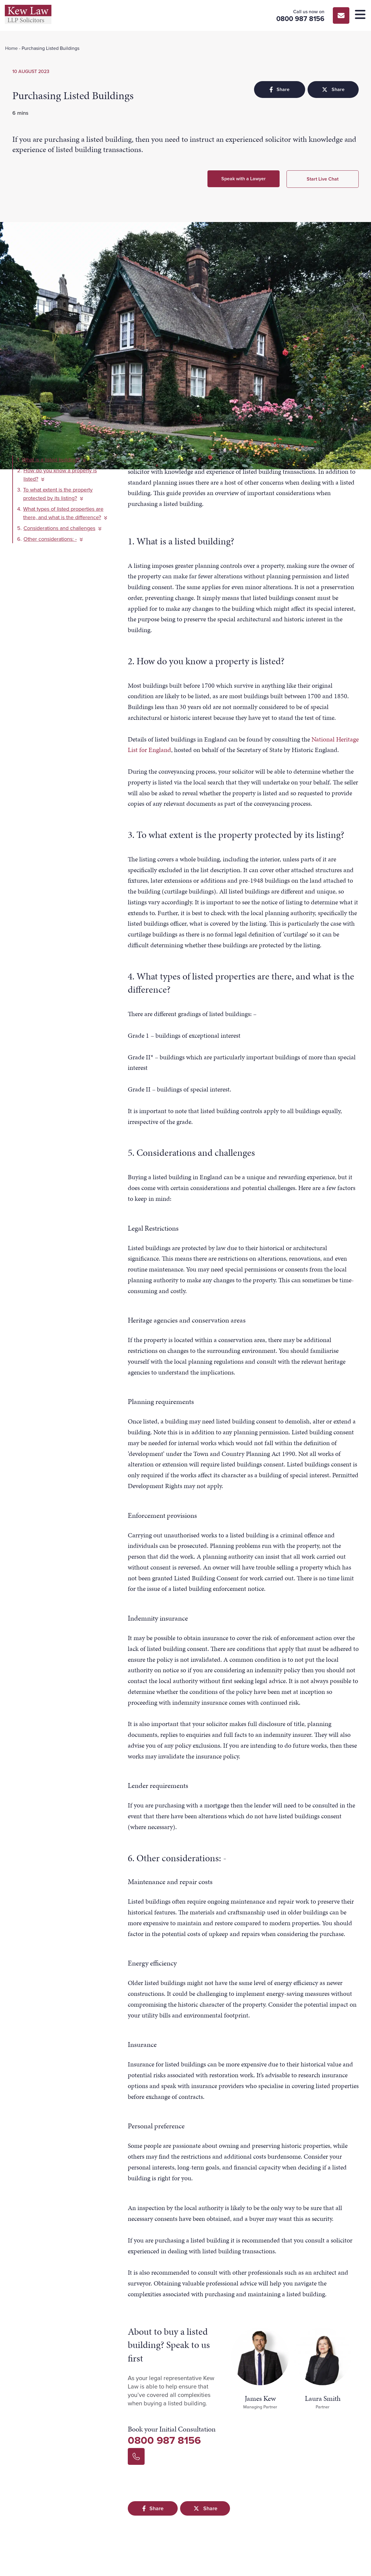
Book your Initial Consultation (172, 2429)
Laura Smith (323, 2398)
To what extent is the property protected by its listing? (58, 494)
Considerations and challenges (62, 528)
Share (279, 89)
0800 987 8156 (164, 2440)
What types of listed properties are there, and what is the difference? (65, 513)
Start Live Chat (323, 178)
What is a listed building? (54, 460)
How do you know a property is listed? (60, 475)
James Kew (260, 2398)
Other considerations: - (53, 539)
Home (11, 48)
